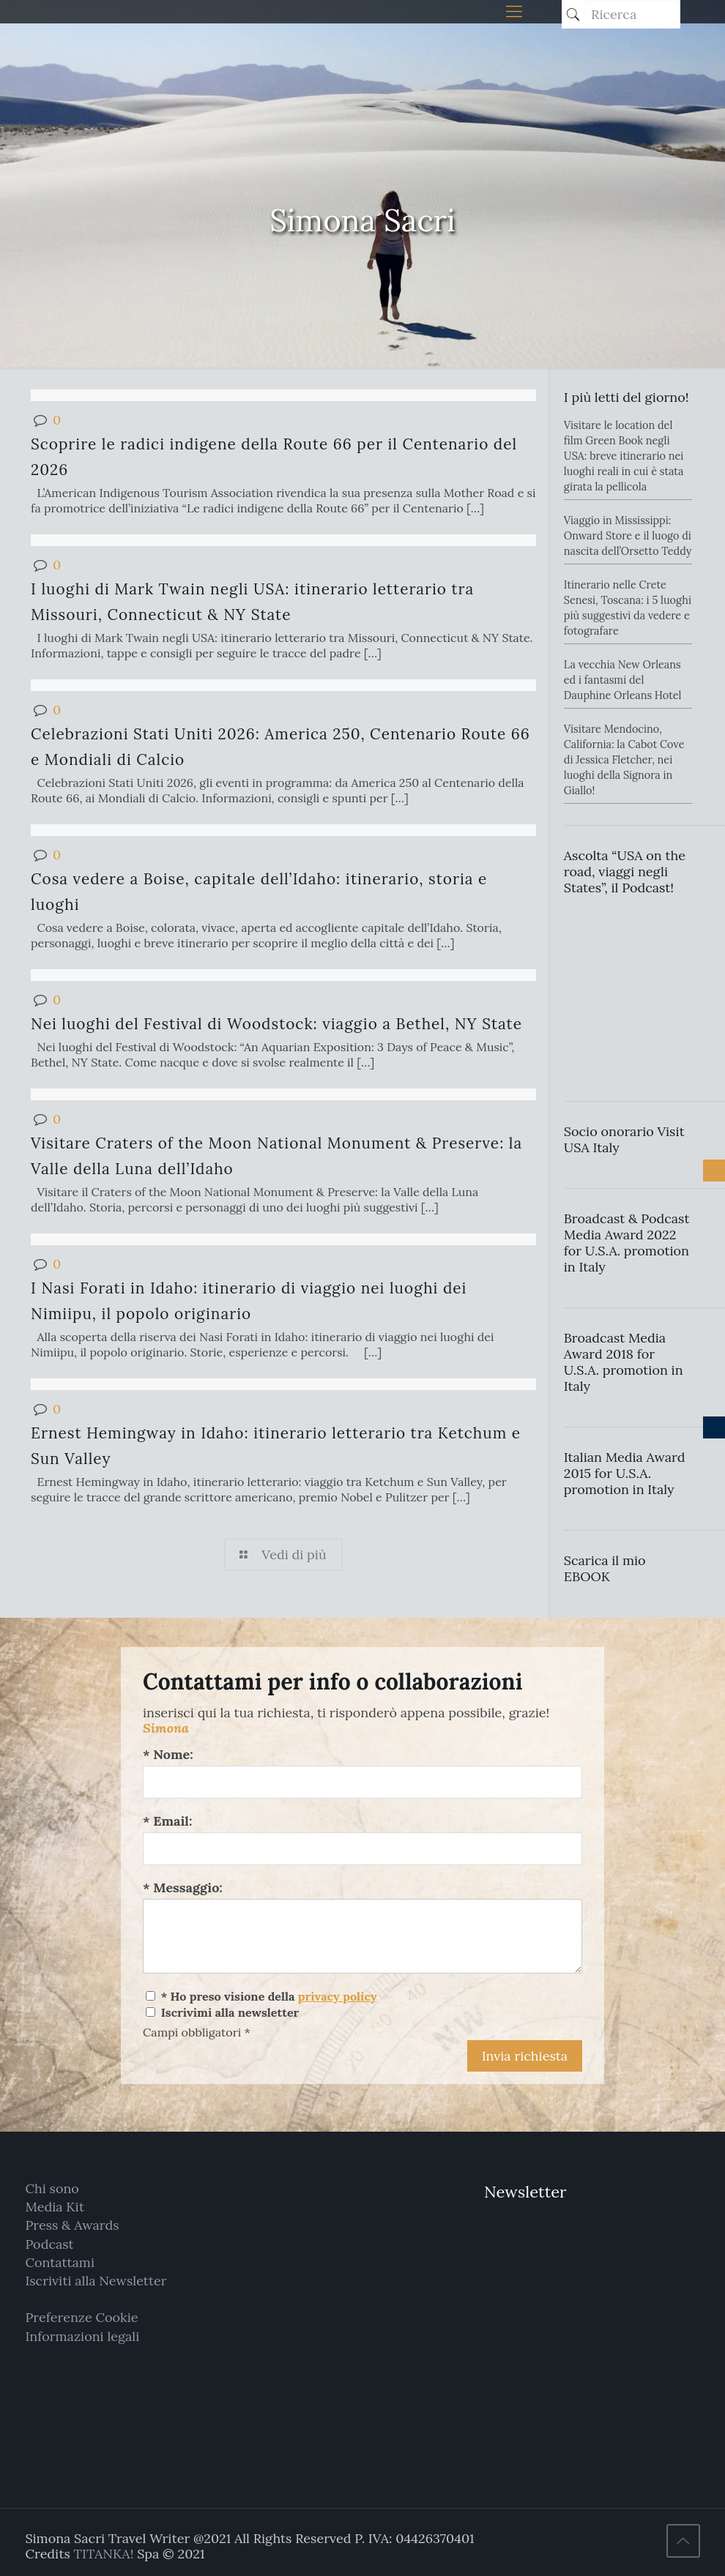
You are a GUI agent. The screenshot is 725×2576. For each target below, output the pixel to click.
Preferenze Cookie (81, 2317)
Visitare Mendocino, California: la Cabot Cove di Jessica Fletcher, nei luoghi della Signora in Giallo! (624, 760)
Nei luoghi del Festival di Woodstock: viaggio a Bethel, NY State (276, 1024)
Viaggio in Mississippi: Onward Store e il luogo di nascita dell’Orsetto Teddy (628, 536)
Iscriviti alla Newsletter (95, 2280)
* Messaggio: (183, 1887)
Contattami (59, 2262)
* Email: (167, 1821)
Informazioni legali (82, 2336)
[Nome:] (362, 1782)
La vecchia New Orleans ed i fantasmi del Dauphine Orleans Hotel (623, 680)
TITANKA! (103, 2553)
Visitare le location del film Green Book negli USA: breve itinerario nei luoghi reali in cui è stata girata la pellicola (624, 456)
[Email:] (362, 1848)
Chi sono (51, 2188)
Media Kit (54, 2206)
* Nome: (168, 1754)
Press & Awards (72, 2225)
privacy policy (337, 1996)
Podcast (49, 2244)
